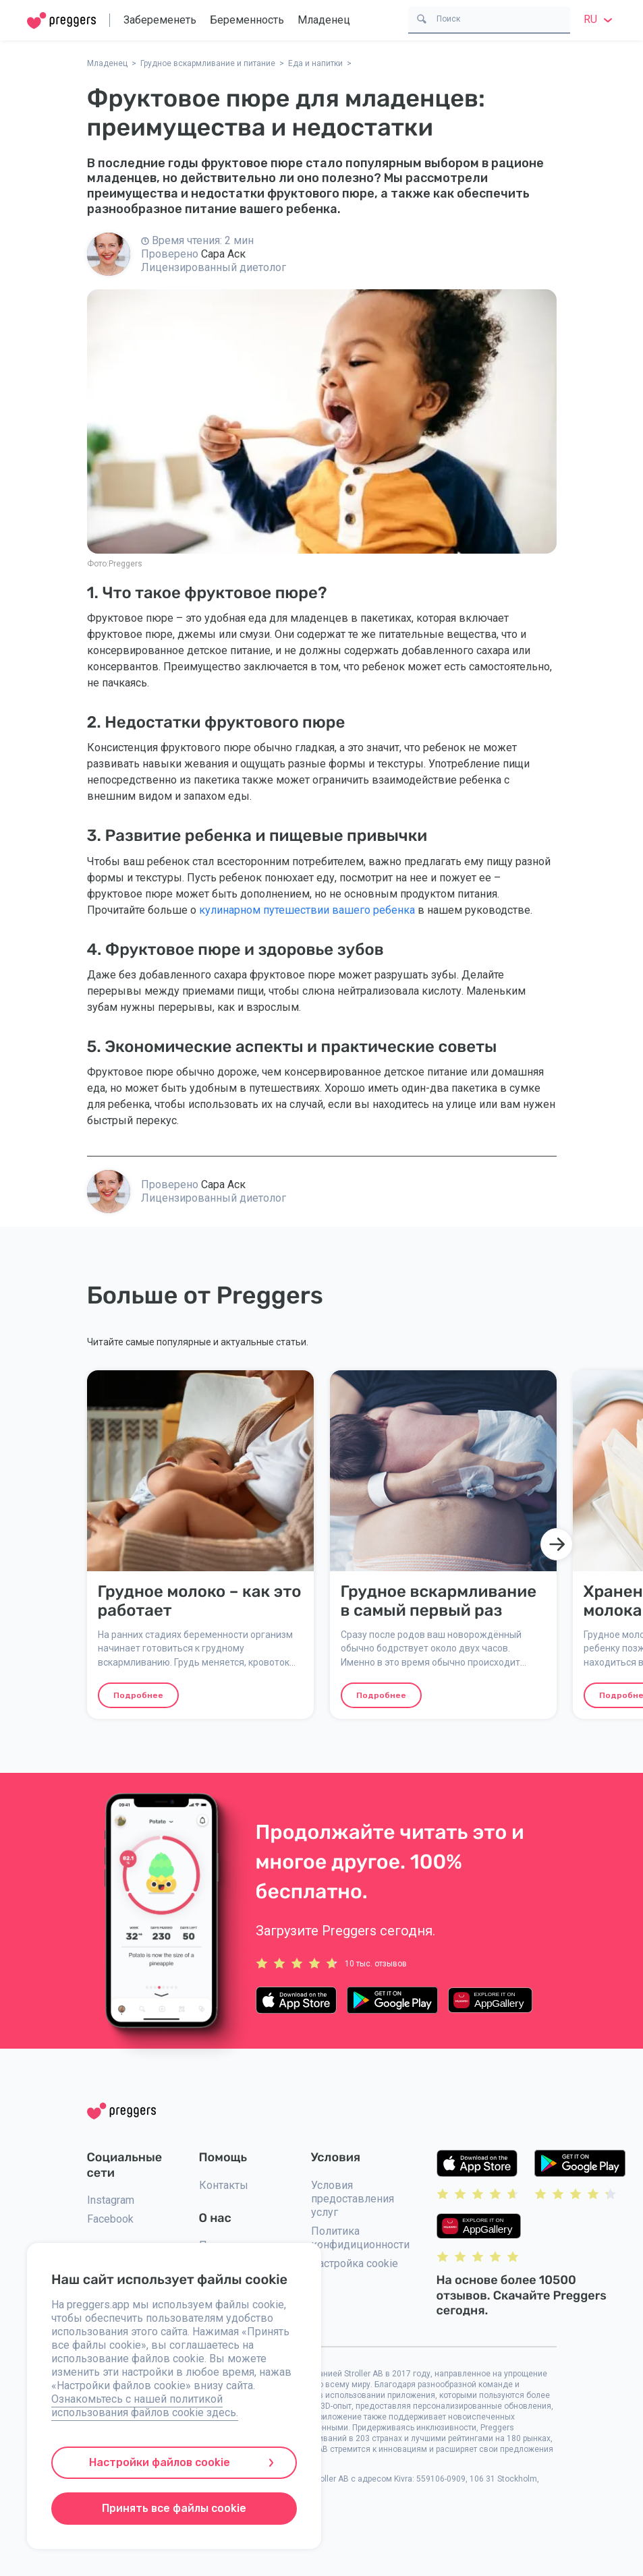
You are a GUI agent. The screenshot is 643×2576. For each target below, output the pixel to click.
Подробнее (138, 1695)
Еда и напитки (315, 63)
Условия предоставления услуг (352, 2199)
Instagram (110, 2200)
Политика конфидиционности (360, 2238)
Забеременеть (159, 19)
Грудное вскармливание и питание (207, 63)
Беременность (247, 19)
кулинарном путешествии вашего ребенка (307, 910)
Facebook (110, 2219)
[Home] (61, 20)
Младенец (324, 19)
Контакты (223, 2185)
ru (600, 19)
